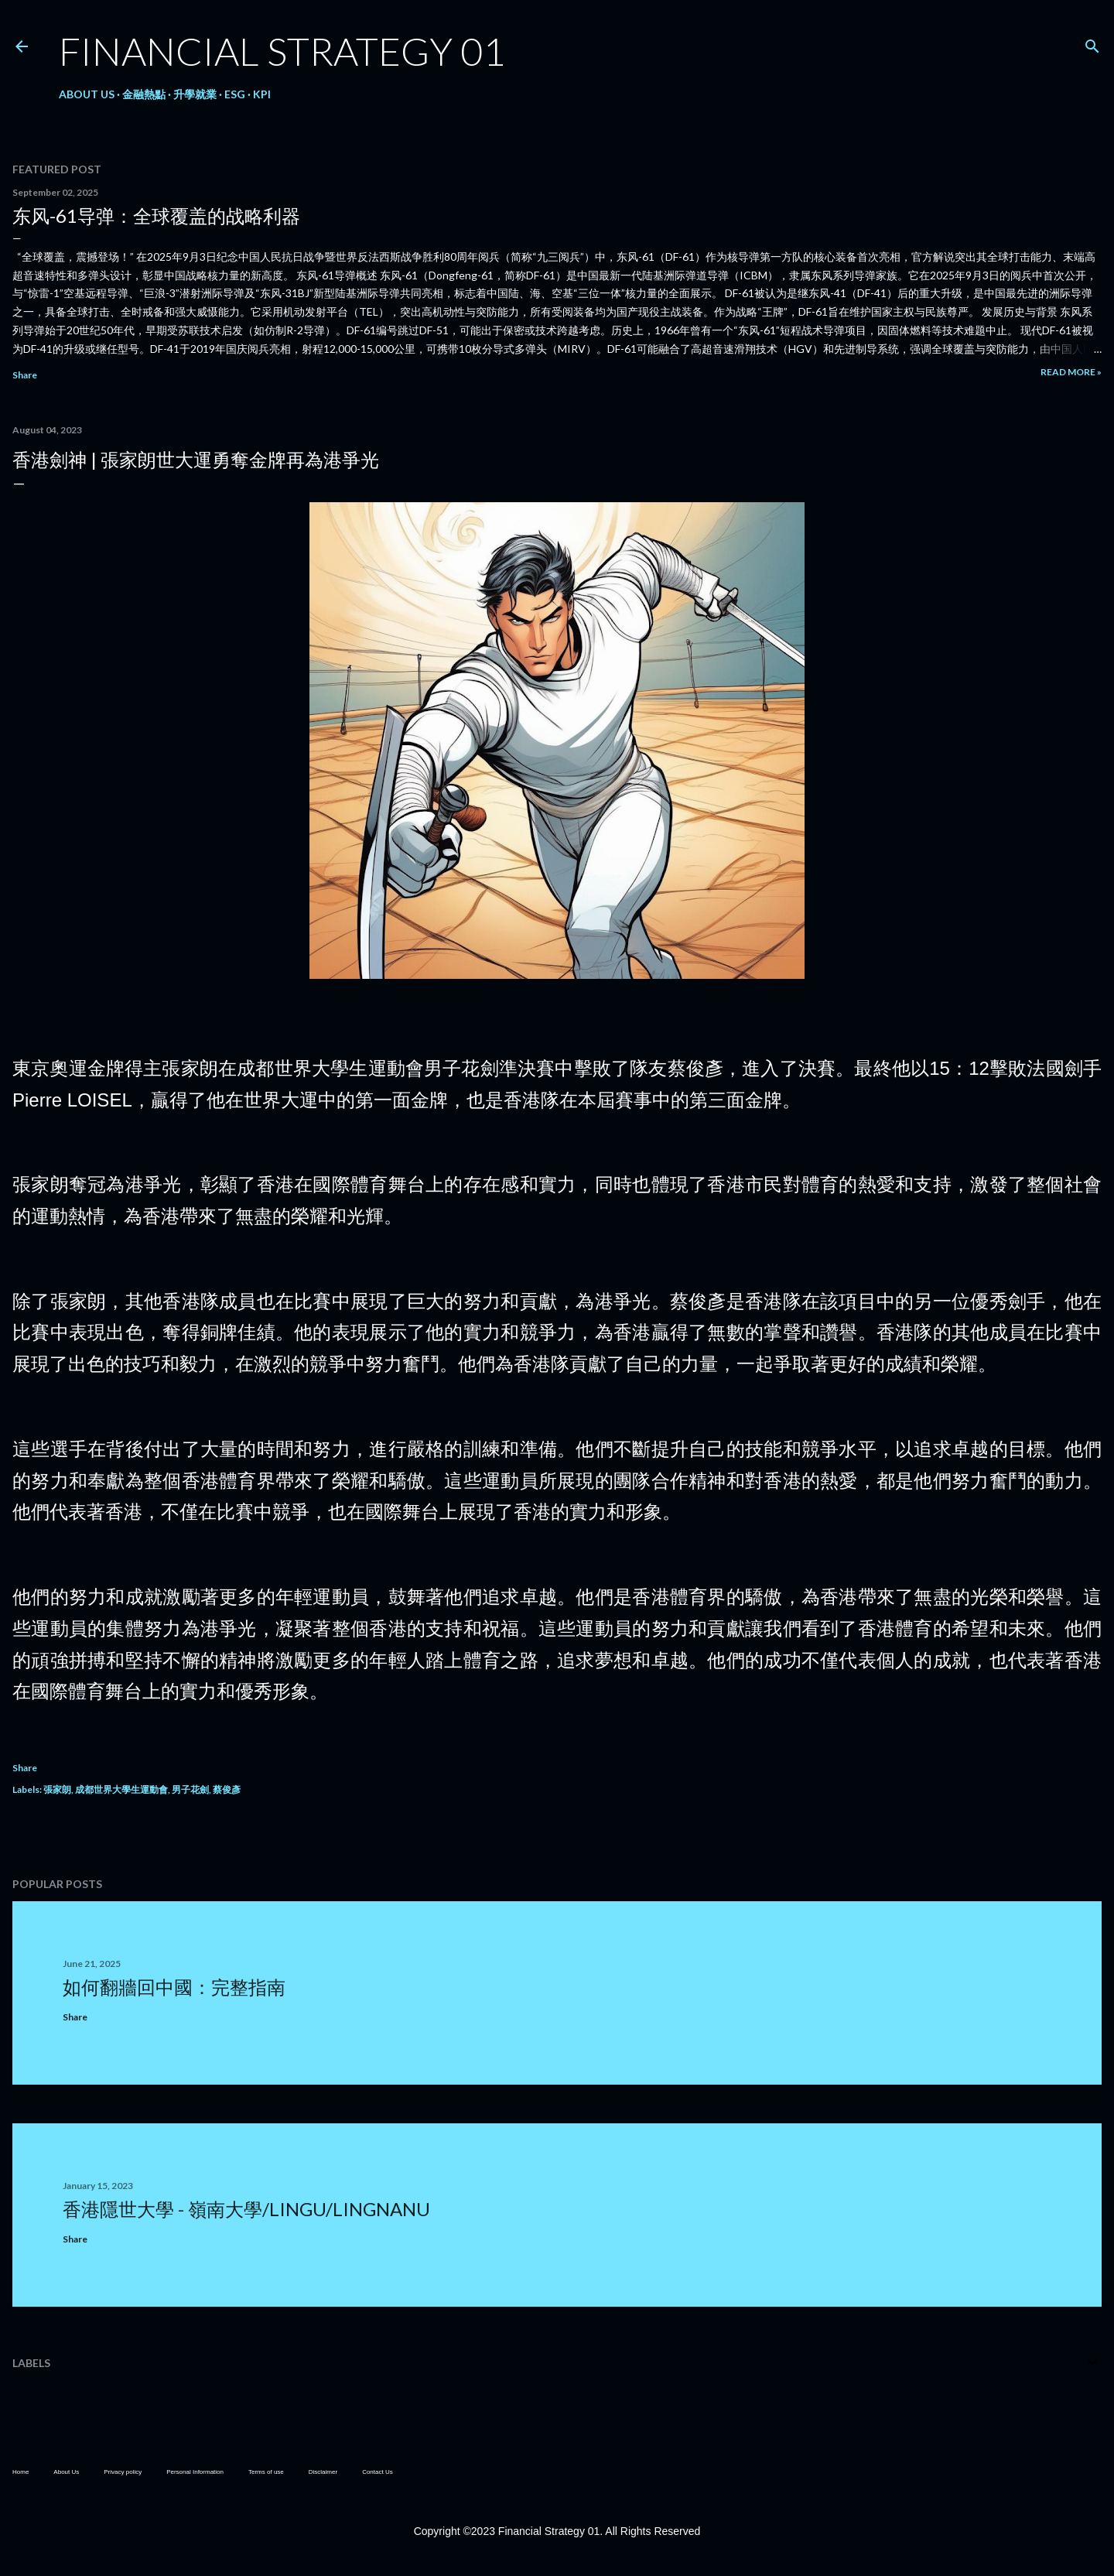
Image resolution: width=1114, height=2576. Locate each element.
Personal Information (195, 2471)
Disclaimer (323, 2471)
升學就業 (195, 94)
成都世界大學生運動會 (121, 1789)
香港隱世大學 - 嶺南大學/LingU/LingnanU (246, 2209)
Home (20, 2471)
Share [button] (24, 375)
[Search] (1092, 43)
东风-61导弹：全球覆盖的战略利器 (156, 215)
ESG (234, 94)
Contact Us (377, 2471)
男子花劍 (190, 1789)
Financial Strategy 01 (282, 51)
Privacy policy (123, 2471)
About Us (86, 94)
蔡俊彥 (227, 1789)
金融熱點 (144, 94)
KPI (262, 94)
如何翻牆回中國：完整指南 (174, 1987)
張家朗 (57, 1789)
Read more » (1071, 372)
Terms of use (266, 2471)
